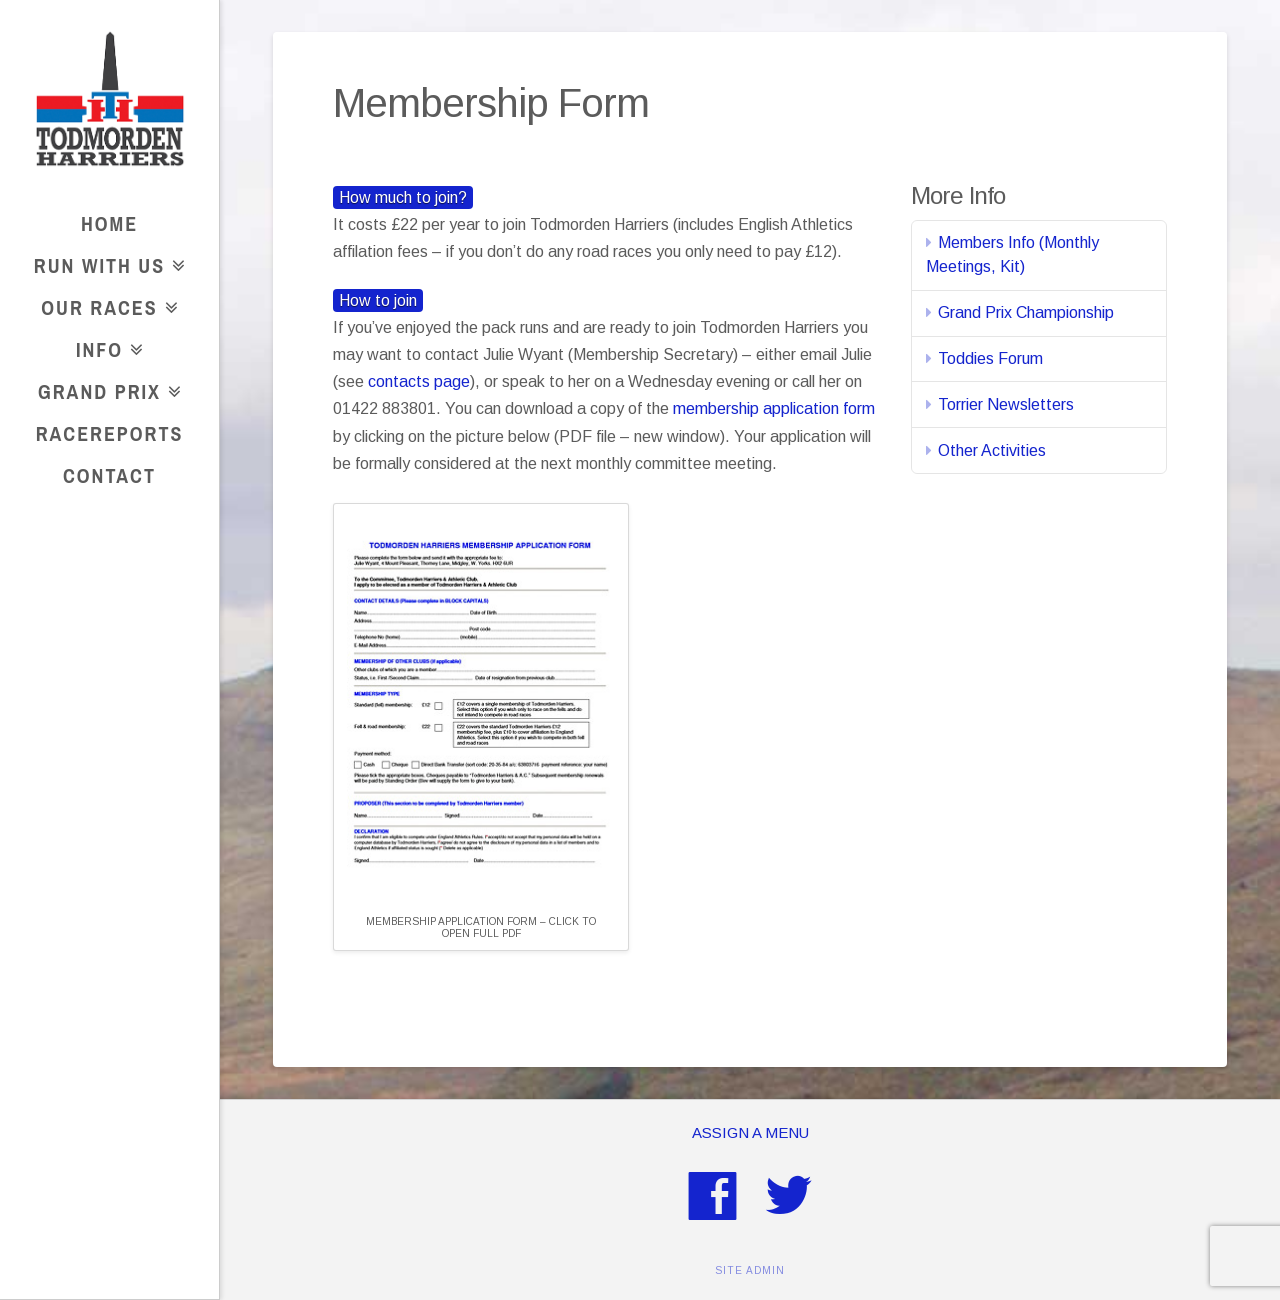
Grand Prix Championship (1026, 312)
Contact (109, 475)
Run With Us (105, 262)
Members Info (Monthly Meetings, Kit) (1012, 254)
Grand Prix (105, 388)
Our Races (105, 304)
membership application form (774, 408)
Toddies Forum (990, 358)
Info (105, 346)
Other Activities (992, 450)
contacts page (419, 381)
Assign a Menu (750, 1132)
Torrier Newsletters (1006, 404)
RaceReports (110, 433)
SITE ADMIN (750, 1270)
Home (109, 223)
